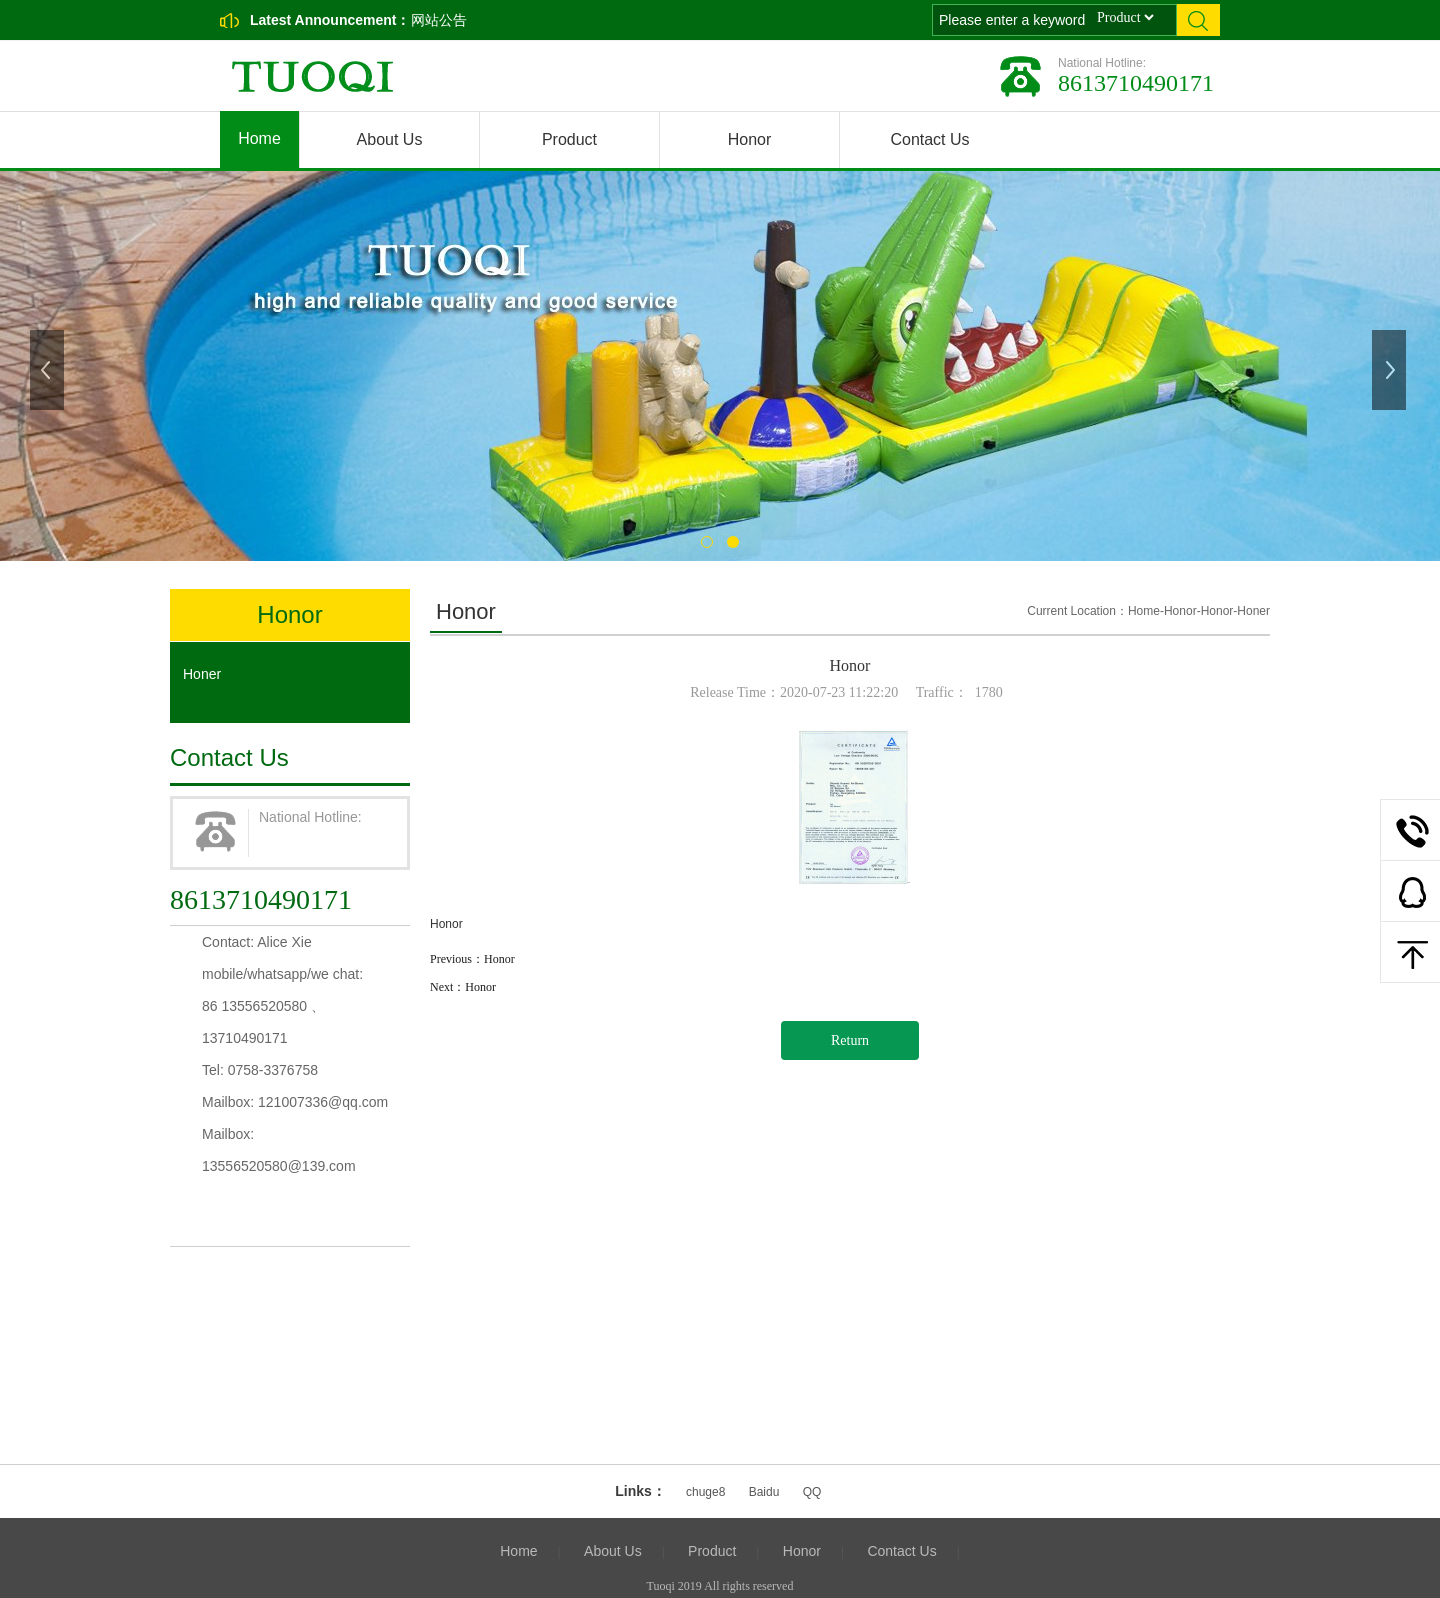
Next (1391, 370)
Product (569, 139)
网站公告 (439, 20)
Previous (49, 370)
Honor (750, 139)
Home (259, 138)
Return (850, 1040)
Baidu (764, 1492)
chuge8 (705, 1492)
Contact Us (929, 139)
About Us (390, 139)
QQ (812, 1492)
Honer (202, 674)
